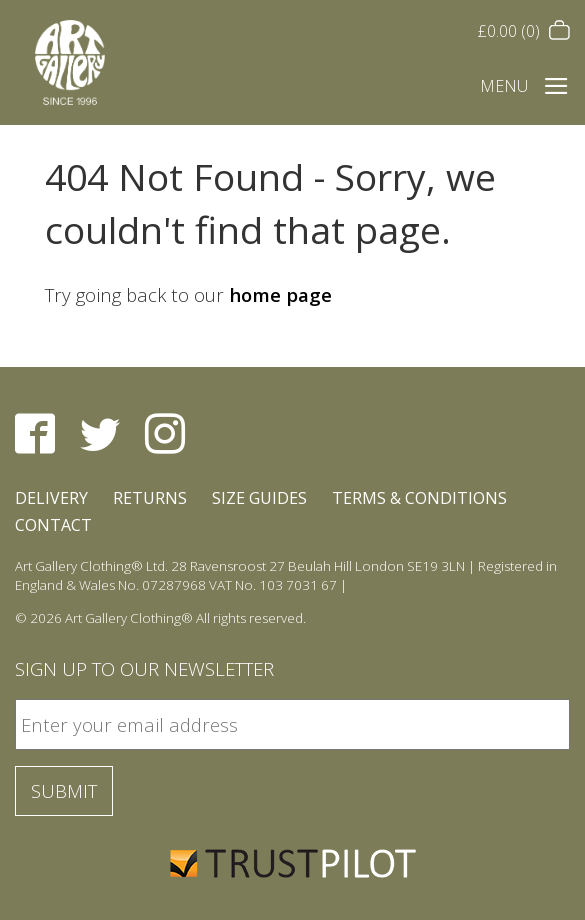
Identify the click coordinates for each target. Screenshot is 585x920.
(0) (524, 31)
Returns (150, 498)
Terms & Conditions (419, 498)
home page (280, 294)
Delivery (51, 498)
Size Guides (259, 498)
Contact (53, 525)
